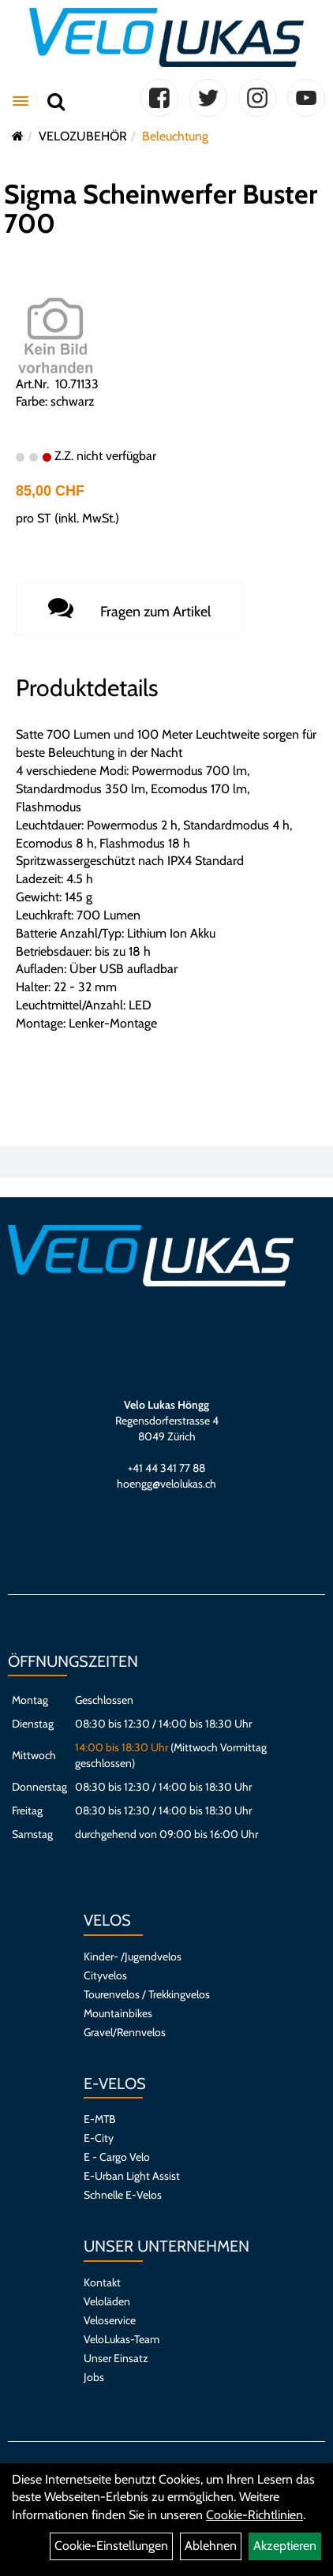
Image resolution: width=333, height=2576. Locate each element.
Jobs (94, 2377)
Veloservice (110, 2320)
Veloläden (107, 2301)
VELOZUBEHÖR (83, 136)
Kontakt (102, 2282)
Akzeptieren (284, 2545)
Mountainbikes (118, 2013)
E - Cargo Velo (117, 2157)
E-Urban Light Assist (132, 2176)
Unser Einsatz (116, 2358)
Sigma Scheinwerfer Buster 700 (160, 209)
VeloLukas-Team (121, 2339)
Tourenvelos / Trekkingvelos (147, 1994)
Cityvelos (105, 1975)
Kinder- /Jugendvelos (132, 1956)
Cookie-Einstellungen (111, 2545)
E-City (99, 2138)
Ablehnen (211, 2545)
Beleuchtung (175, 136)
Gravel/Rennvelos (125, 2032)
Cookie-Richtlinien (254, 2514)
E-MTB (99, 2119)
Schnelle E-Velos (123, 2195)
